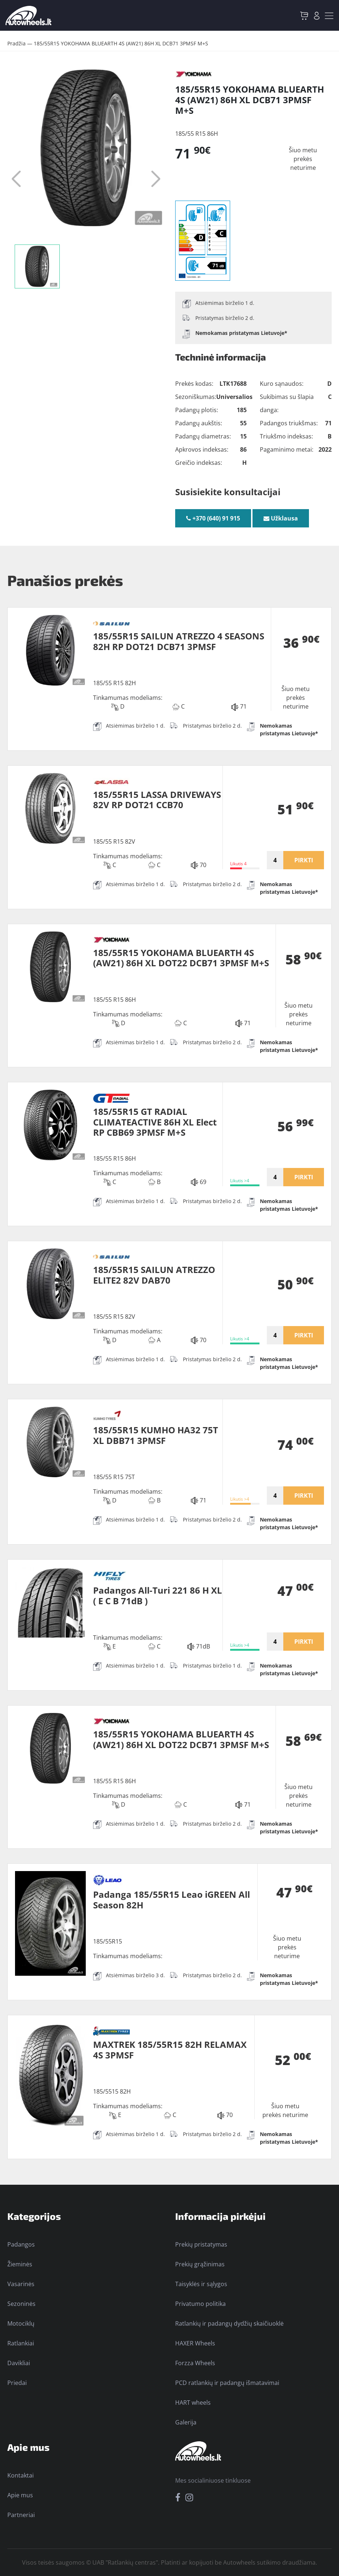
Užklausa (281, 518)
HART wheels (193, 2402)
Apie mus (20, 2495)
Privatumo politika (200, 2304)
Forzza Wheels (195, 2363)
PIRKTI (303, 860)
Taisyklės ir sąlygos (201, 2284)
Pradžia (16, 43)
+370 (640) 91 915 (213, 518)
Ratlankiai (20, 2343)
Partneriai (21, 2515)
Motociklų (20, 2323)
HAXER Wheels (195, 2343)
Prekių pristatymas (201, 2244)
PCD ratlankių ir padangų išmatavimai (227, 2383)
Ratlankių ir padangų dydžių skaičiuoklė (229, 2323)
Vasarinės (20, 2284)
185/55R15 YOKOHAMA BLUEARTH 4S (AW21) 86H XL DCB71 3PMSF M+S (121, 43)
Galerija (185, 2422)
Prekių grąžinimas (200, 2264)
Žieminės (19, 2264)
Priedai (17, 2383)
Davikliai (18, 2363)
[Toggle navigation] (329, 15)
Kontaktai (20, 2475)
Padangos (21, 2244)
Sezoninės (21, 2304)
